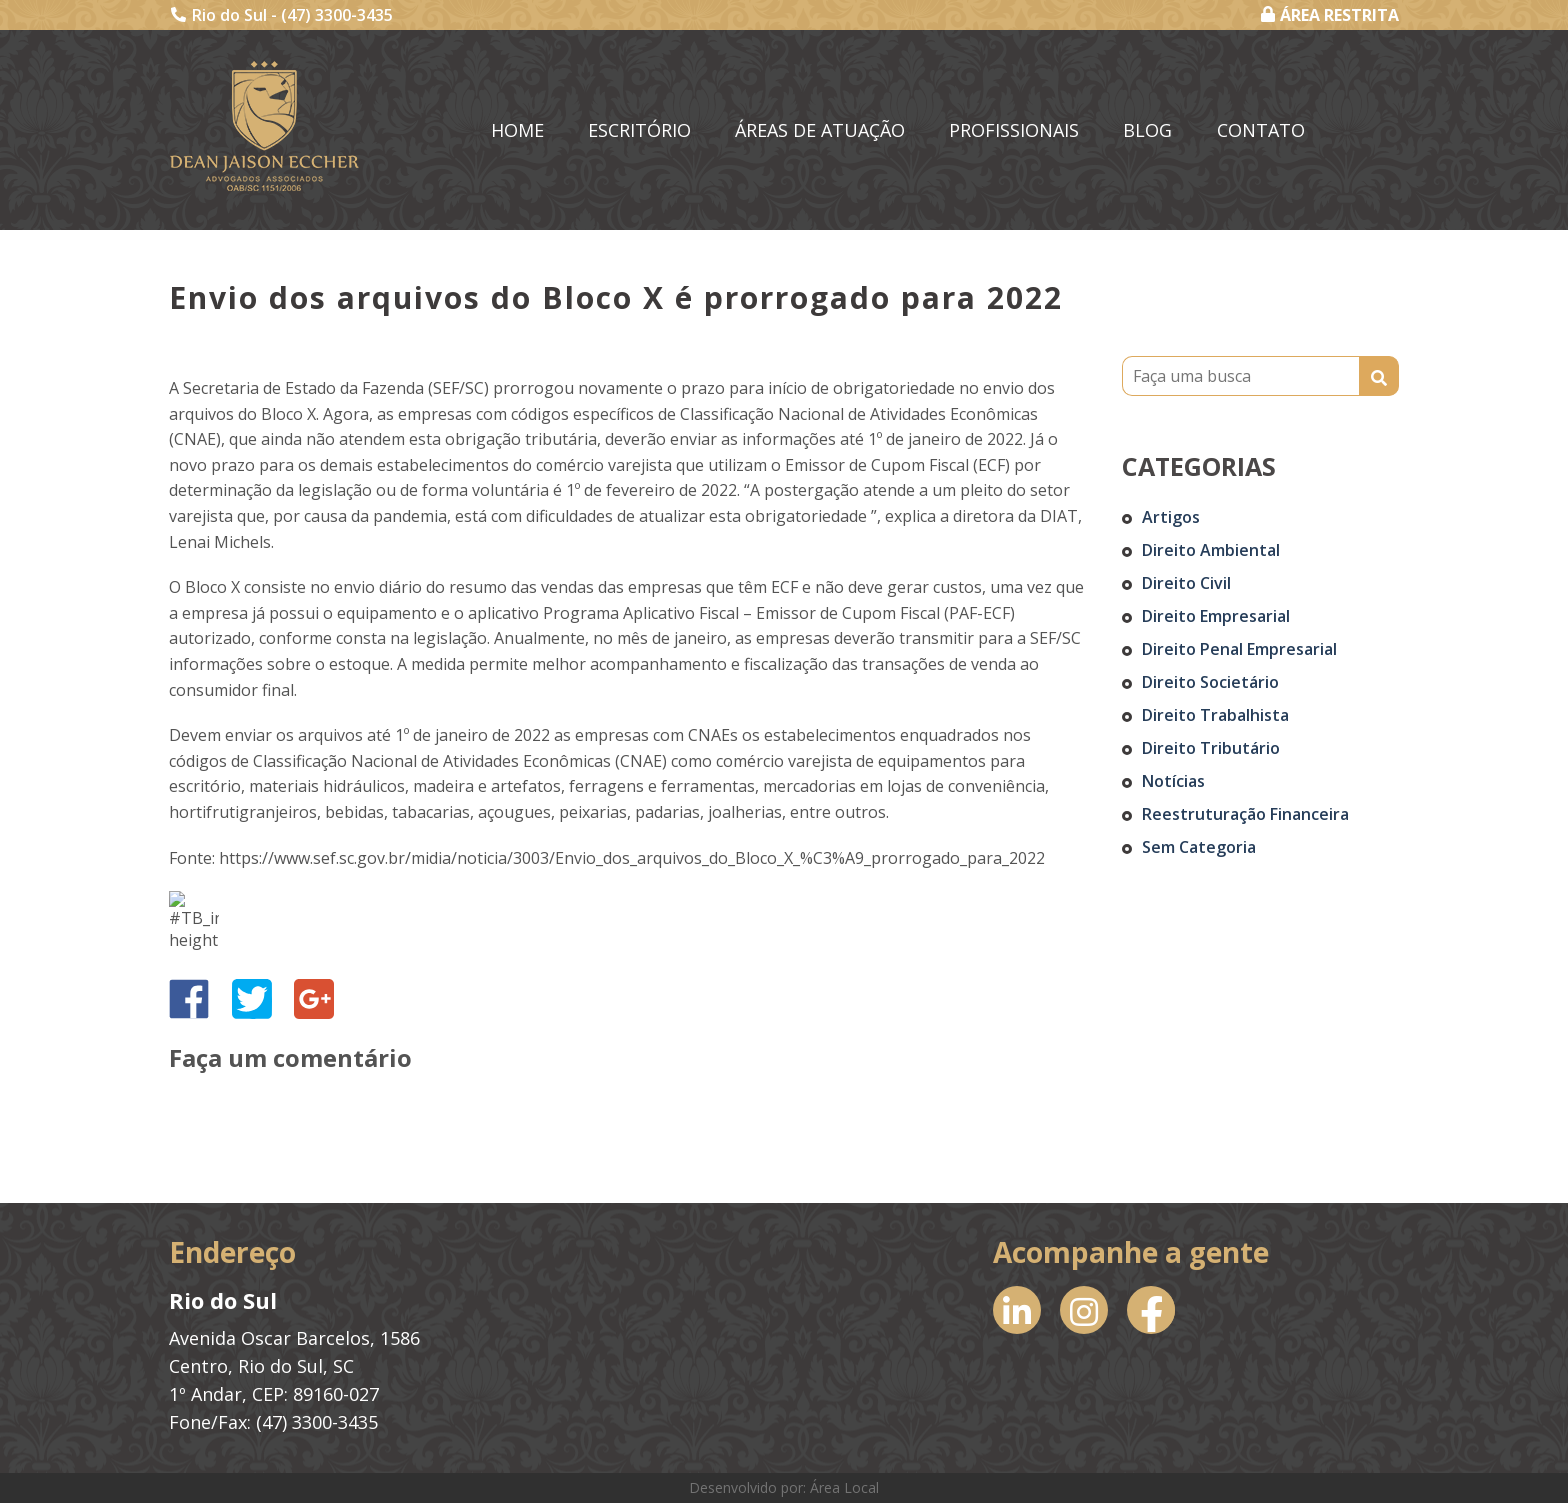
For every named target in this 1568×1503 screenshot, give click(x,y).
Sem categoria (1199, 847)
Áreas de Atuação (820, 130)
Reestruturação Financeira (1245, 814)
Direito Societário (1210, 682)
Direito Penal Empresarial (1239, 649)
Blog (1147, 130)
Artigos (1171, 517)
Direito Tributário (1211, 748)
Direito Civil (1186, 583)
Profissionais (1014, 130)
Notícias (1173, 781)
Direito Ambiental (1211, 550)
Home (517, 130)
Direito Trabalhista (1215, 715)
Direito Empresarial (1216, 616)
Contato (1261, 130)
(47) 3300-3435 (337, 15)
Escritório (639, 130)
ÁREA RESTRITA (1330, 15)
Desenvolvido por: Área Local (784, 1487)
